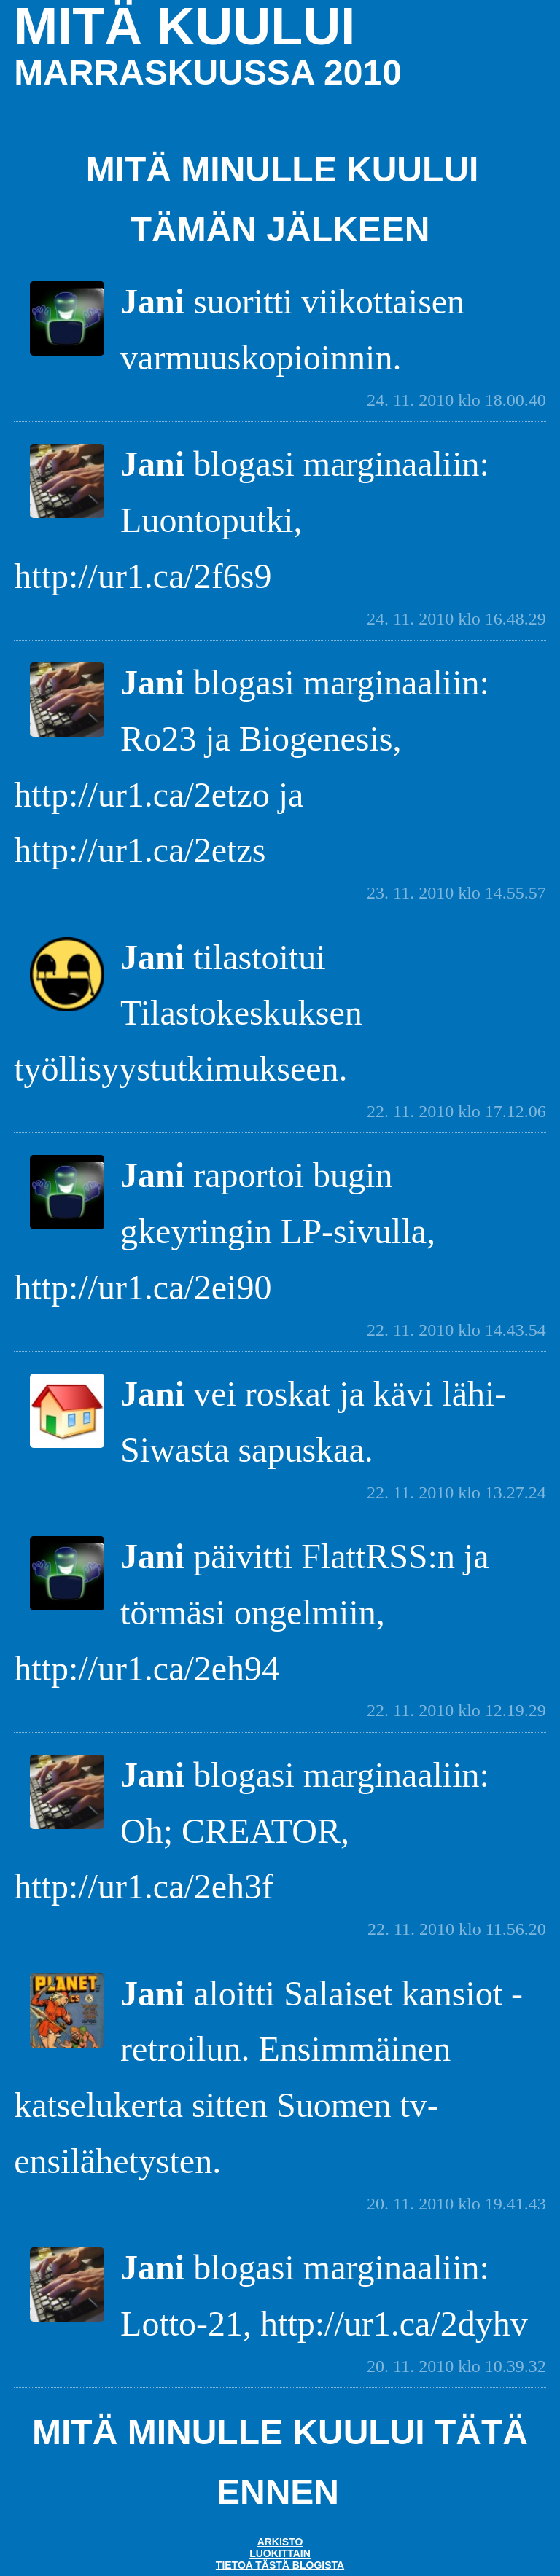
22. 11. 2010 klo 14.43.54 (456, 1329)
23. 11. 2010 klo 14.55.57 (456, 892)
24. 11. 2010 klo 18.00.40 (456, 400)
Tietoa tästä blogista (280, 2565)
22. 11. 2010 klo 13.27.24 (456, 1492)
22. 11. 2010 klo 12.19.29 (456, 1710)
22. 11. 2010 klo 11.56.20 (457, 1928)
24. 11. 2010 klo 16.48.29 (456, 618)
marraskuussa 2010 (208, 72)
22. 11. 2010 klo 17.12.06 (456, 1111)
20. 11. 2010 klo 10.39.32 (456, 2366)
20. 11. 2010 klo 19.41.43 (456, 2203)
